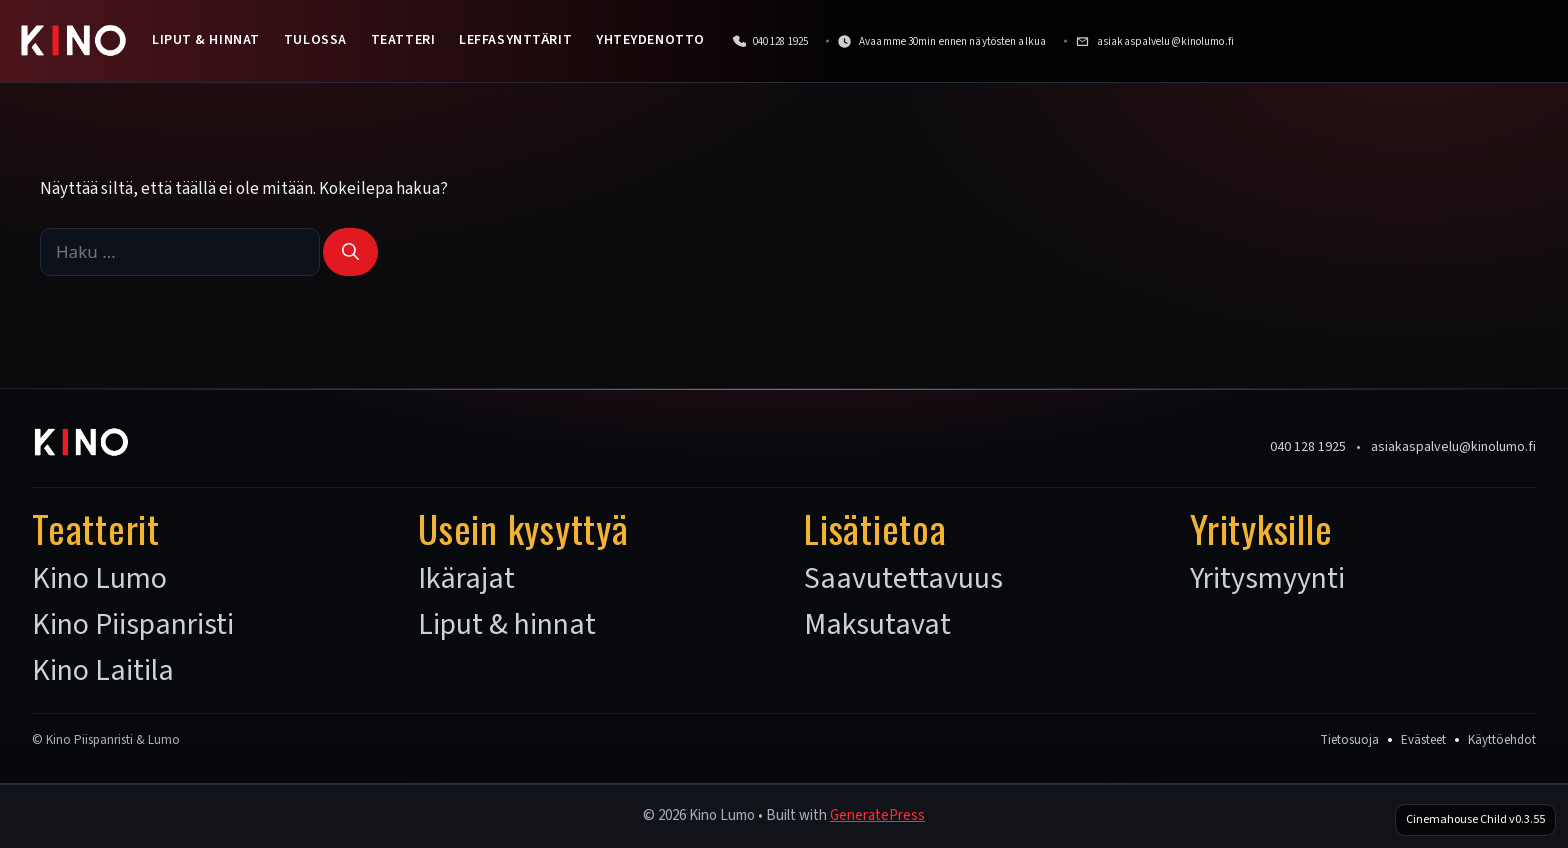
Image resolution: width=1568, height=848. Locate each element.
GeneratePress (877, 815)
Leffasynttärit (515, 40)
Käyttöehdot (1502, 740)
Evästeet (1423, 740)
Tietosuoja (1349, 740)
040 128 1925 (1308, 447)
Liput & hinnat (206, 40)
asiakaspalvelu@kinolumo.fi (1453, 447)
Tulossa (315, 40)
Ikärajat (466, 579)
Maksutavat (877, 625)
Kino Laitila (103, 671)
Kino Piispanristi (133, 625)
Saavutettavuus (903, 579)
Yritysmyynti (1267, 579)
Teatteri (403, 40)
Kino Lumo (99, 579)
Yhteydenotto (650, 40)
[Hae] (350, 252)
